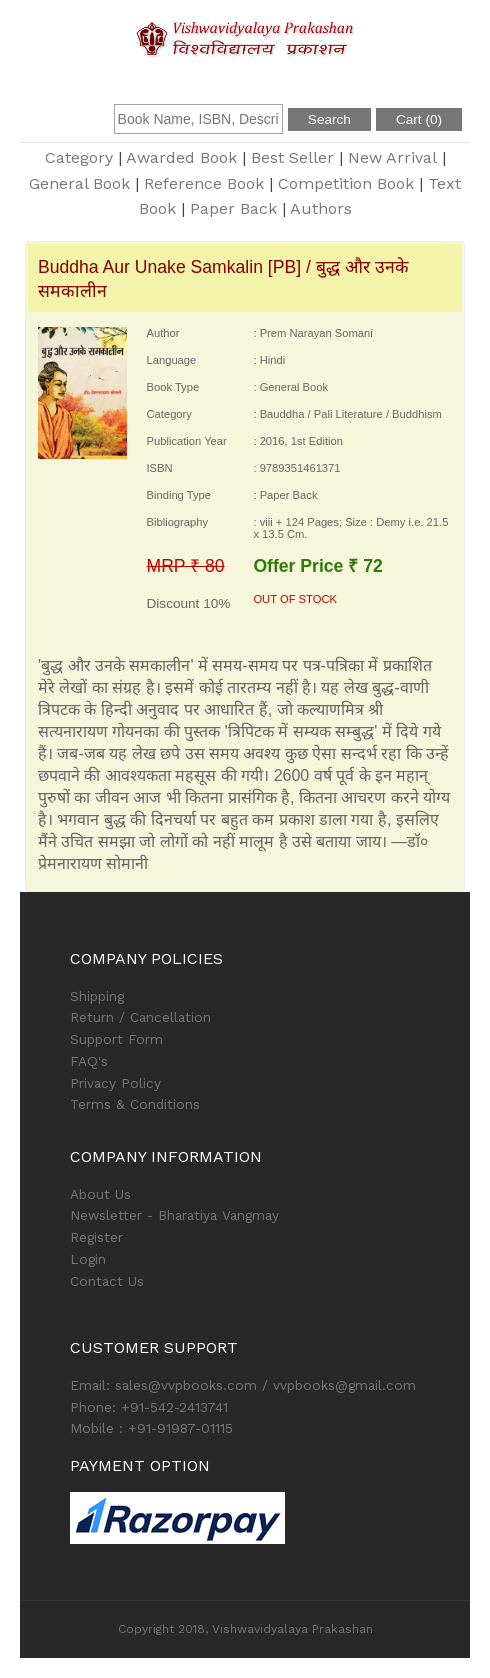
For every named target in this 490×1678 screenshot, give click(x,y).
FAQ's (89, 1061)
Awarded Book (181, 157)
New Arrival (392, 157)
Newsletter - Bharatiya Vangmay (174, 1215)
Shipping (97, 996)
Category (79, 157)
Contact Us (107, 1281)
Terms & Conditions (135, 1104)
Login (88, 1259)
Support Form (116, 1039)
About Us (100, 1194)
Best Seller (292, 157)
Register (96, 1237)
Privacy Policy (115, 1083)
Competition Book (346, 183)
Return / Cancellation (140, 1017)
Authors (321, 208)
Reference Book (204, 183)
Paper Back (233, 208)
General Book (79, 183)
